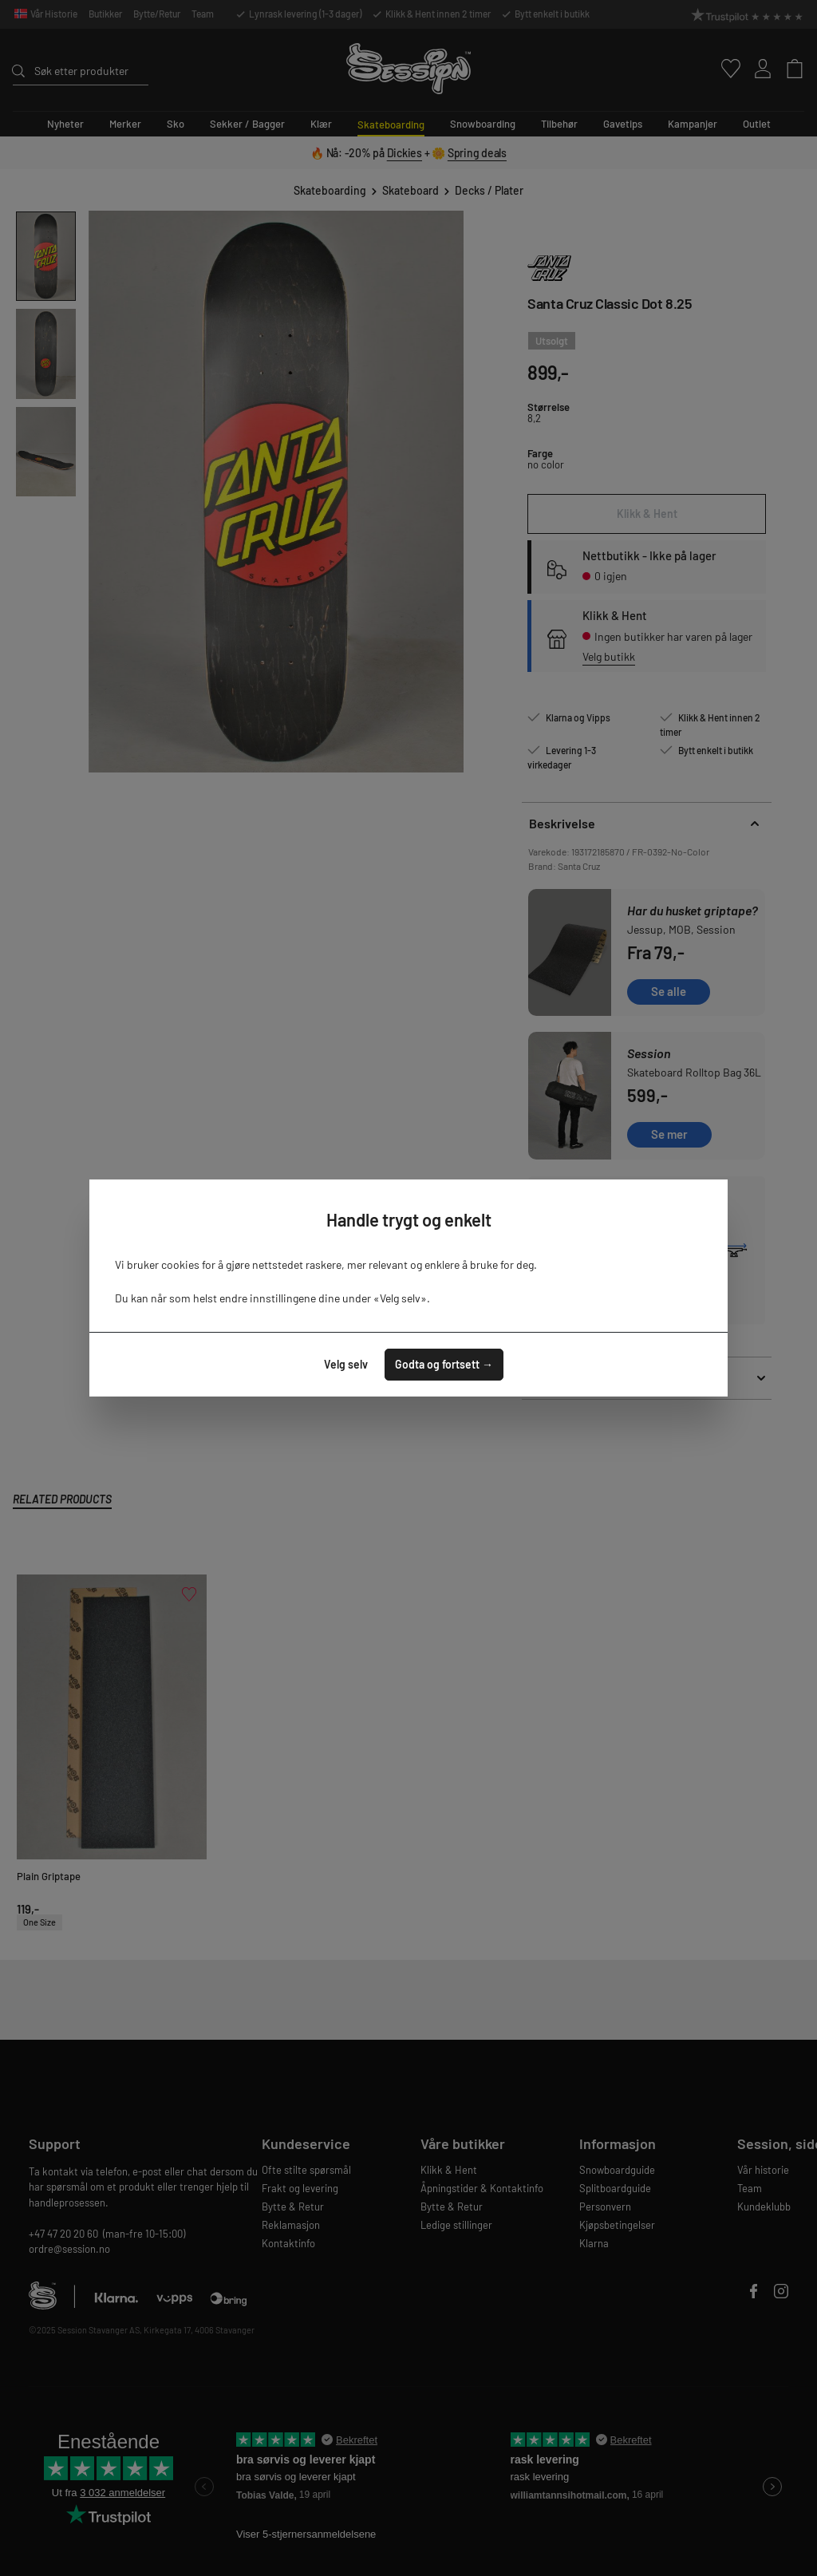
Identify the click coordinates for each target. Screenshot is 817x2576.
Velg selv (346, 1364)
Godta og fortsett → (444, 1364)
